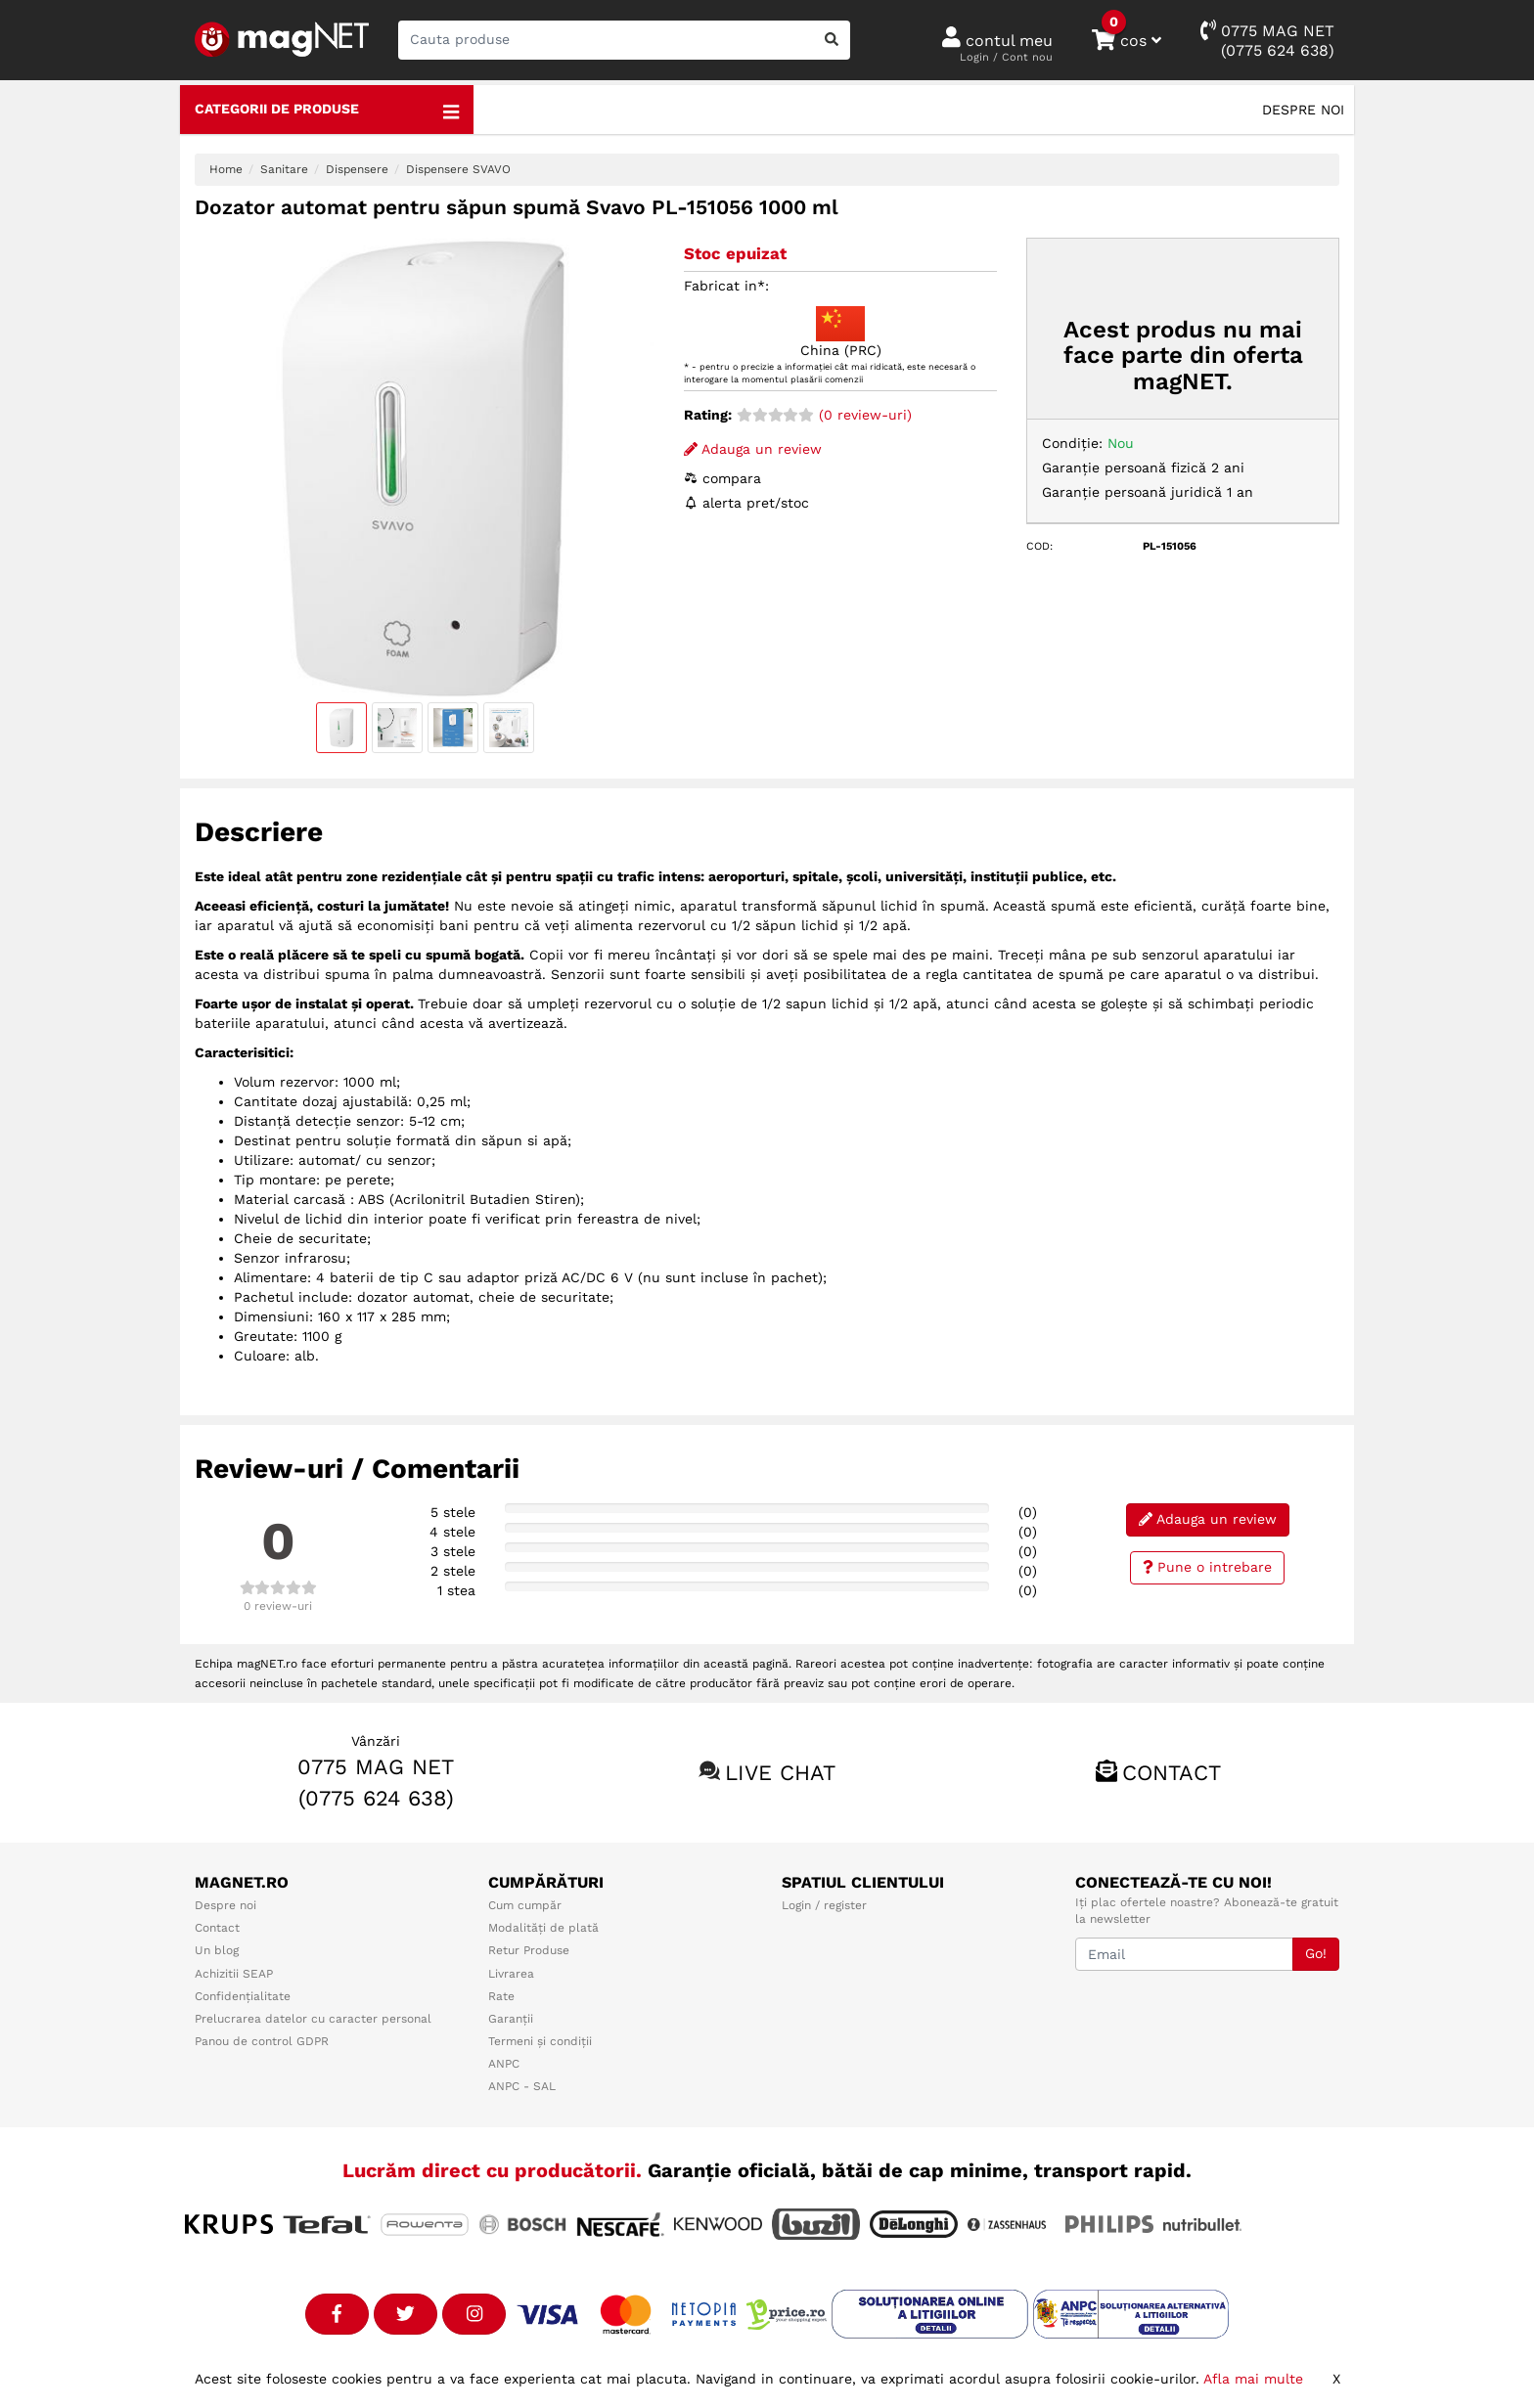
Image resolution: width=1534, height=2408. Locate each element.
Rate (501, 1996)
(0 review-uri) (824, 415)
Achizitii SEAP (234, 1974)
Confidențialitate (243, 1996)
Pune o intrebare (1208, 1567)
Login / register (824, 1905)
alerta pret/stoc (746, 503)
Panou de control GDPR (262, 2041)
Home (226, 169)
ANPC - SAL (522, 2086)
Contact (1171, 1773)
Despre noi (1303, 109)
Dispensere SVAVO (458, 169)
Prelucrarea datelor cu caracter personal (313, 2019)
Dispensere (357, 169)
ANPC (503, 2064)
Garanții (510, 2019)
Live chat (780, 1773)
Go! (1316, 1953)
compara (722, 478)
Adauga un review (753, 449)
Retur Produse (528, 1950)
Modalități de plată (543, 1928)
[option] (424, 467)
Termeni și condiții (540, 2041)
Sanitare (284, 169)
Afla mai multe (1253, 2378)
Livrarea (511, 1974)
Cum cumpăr (525, 1905)
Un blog (217, 1950)
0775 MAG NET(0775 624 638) (1267, 40)
